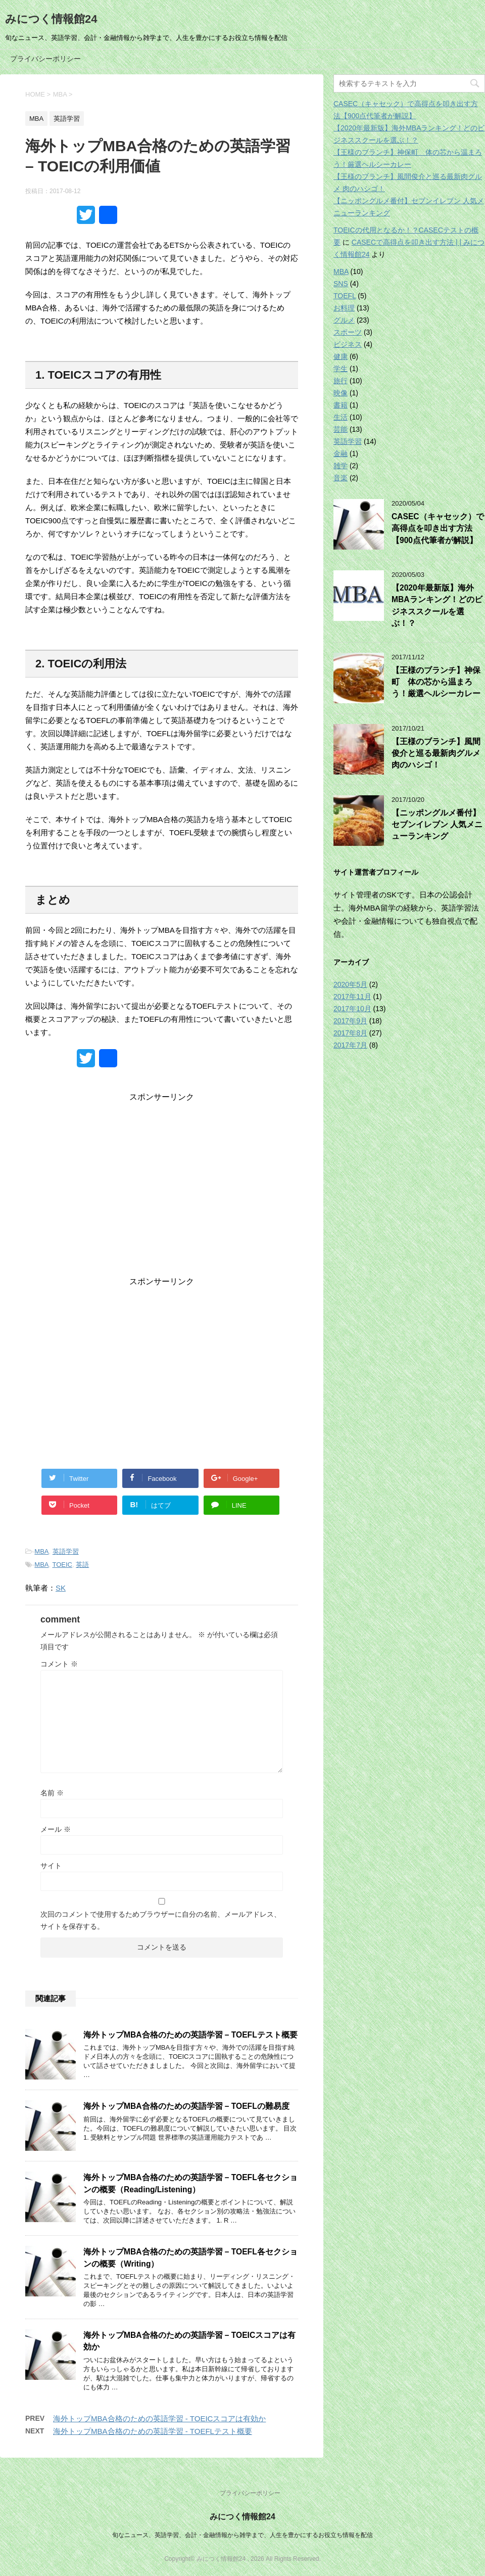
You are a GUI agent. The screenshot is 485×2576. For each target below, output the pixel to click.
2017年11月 (352, 996)
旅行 (340, 381)
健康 (340, 356)
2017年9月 (350, 1021)
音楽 (340, 478)
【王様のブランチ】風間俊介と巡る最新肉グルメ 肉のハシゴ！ (436, 753)
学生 (340, 369)
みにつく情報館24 (51, 19)
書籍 (340, 405)
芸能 (340, 429)
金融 (340, 453)
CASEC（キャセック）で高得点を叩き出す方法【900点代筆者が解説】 (438, 528)
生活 (340, 417)
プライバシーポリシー (45, 59)
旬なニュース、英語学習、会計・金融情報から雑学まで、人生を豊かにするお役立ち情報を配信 (242, 2535)
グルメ (344, 320)
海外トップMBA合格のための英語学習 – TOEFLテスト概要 (190, 2034)
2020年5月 (350, 984)
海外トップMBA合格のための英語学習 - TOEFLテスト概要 (152, 2431)
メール (55, 1829)
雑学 (340, 466)
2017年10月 (352, 1009)
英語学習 (66, 1551)
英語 (82, 1564)
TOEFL (344, 296)
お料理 (344, 308)
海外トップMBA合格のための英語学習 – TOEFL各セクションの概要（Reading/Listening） (190, 2183)
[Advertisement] (161, 1191)
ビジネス (347, 344)
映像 (340, 393)
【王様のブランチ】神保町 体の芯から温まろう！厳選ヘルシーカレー (436, 682)
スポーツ (347, 332)
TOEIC (63, 1564)
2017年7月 (350, 1045)
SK (61, 1588)
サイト (51, 1866)
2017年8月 (350, 1033)
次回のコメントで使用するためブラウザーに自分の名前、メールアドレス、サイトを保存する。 (160, 1920)
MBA (41, 1551)
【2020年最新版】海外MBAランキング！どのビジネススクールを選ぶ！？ (437, 605)
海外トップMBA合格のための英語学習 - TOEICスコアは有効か (159, 2418)
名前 (52, 1793)
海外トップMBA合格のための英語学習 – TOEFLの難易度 (186, 2106)
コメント (59, 1664)
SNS (340, 284)
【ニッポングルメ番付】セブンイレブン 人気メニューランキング (437, 824)
